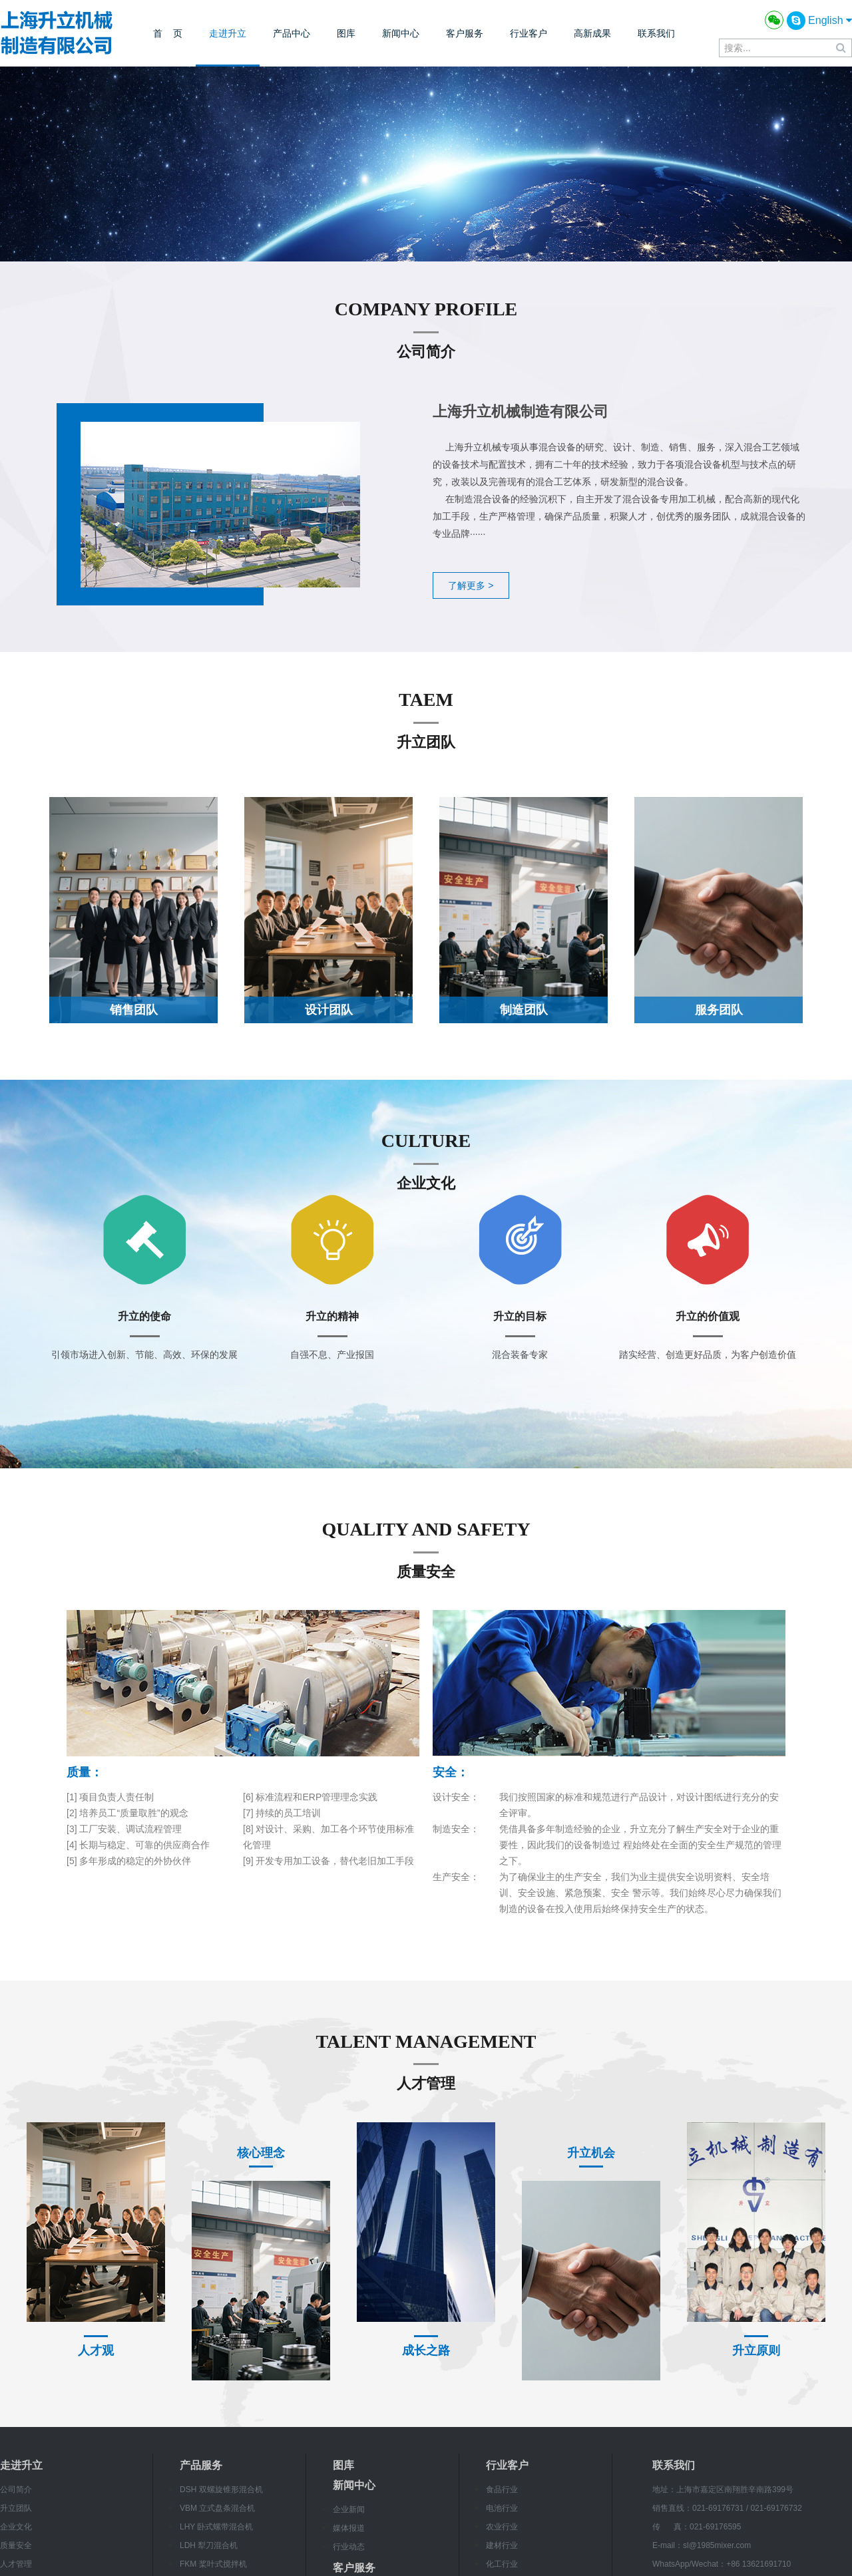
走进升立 (227, 33)
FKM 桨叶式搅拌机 (213, 2564)
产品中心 (291, 33)
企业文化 (16, 2526)
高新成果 (592, 33)
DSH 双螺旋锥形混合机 (221, 2489)
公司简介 (16, 2489)
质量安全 (16, 2545)
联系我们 (656, 33)
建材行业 (502, 2545)
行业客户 (528, 33)
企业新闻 (349, 2509)
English (830, 20)
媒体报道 (349, 2528)
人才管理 (16, 2564)
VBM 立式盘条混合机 (217, 2508)
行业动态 (349, 2546)
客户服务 (464, 33)
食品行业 (502, 2489)
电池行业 (502, 2508)
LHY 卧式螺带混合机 (216, 2526)
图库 (346, 33)
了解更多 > (470, 585)
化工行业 (502, 2564)
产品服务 (201, 2465)
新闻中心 (400, 33)
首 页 (167, 33)
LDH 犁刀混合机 (209, 2545)
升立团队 (16, 2508)
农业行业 (502, 2526)
